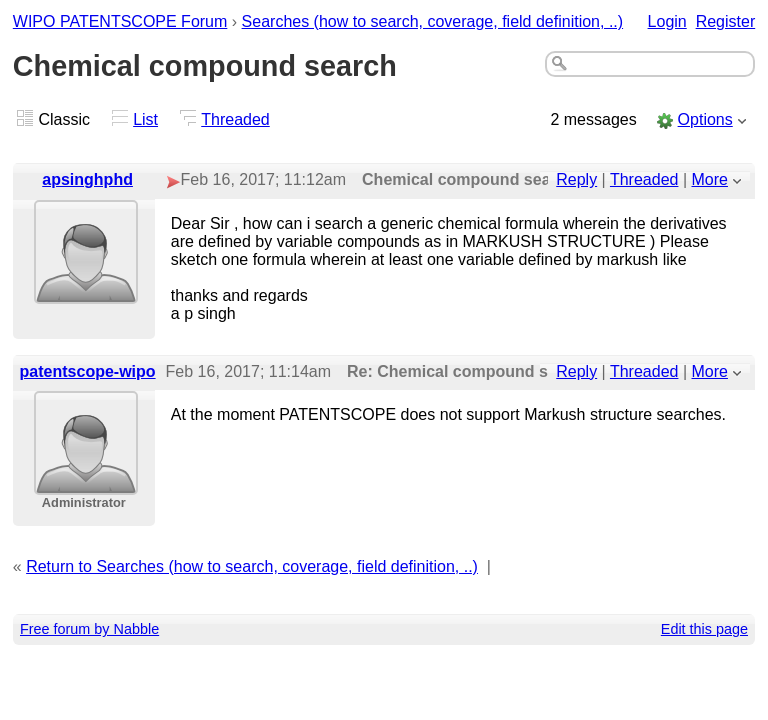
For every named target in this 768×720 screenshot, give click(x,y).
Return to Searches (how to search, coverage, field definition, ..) (252, 566)
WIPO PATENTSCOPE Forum (120, 21)
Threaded (235, 119)
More (710, 179)
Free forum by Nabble (89, 629)
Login (667, 21)
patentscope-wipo (88, 371)
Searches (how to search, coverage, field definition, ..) (433, 21)
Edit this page (704, 629)
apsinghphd (87, 179)
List (145, 119)
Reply (576, 179)
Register (726, 21)
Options (705, 119)
